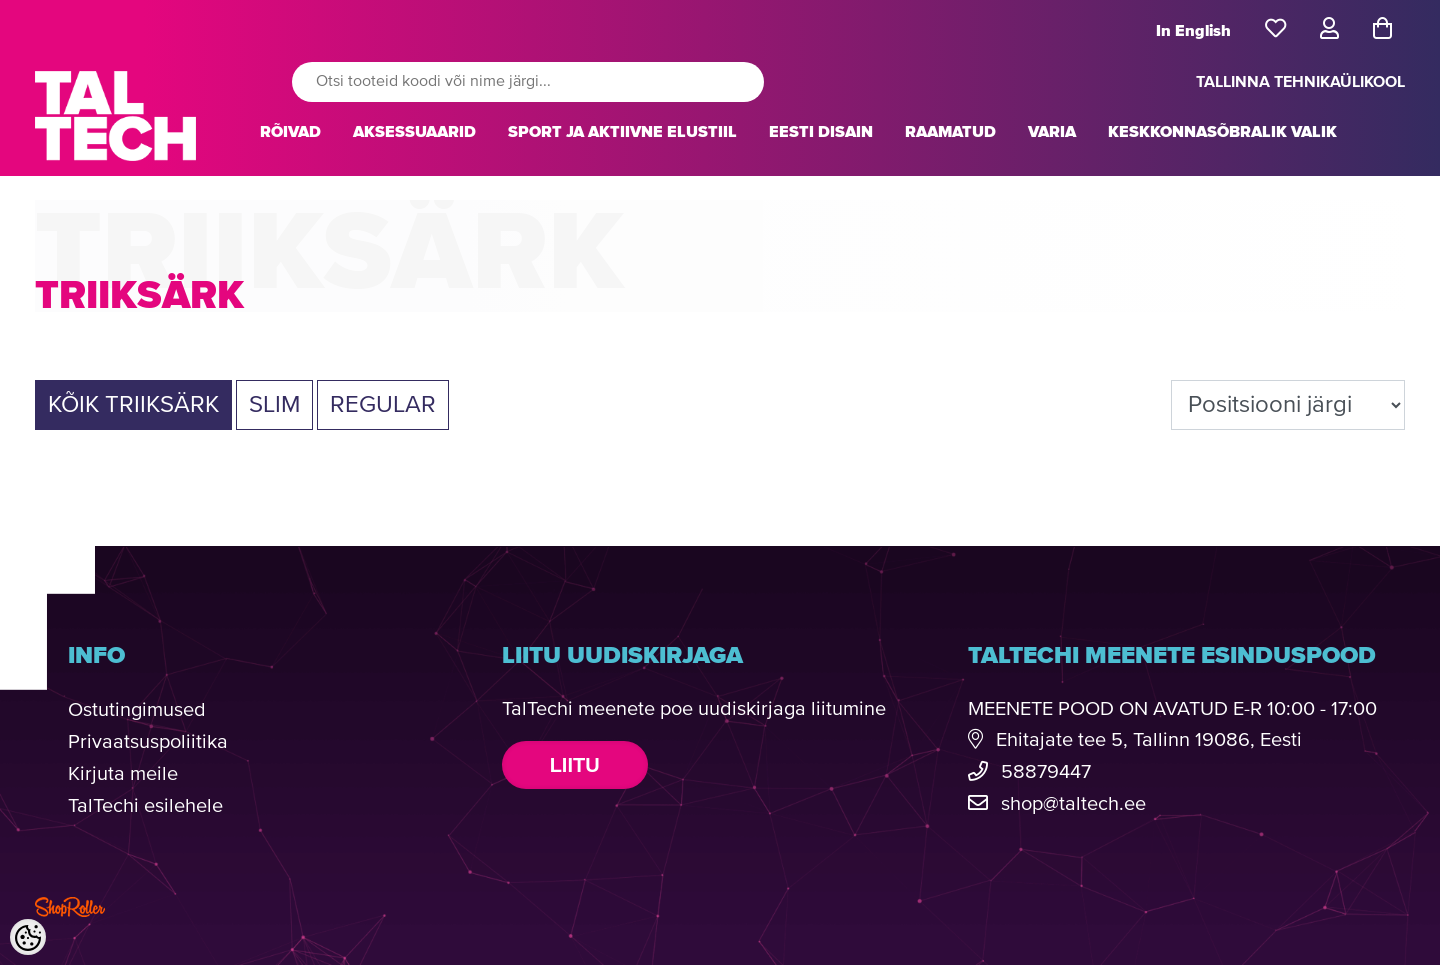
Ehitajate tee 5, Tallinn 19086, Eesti (1149, 740)
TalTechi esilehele (145, 806)
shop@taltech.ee (1073, 804)
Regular (383, 405)
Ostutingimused (137, 710)
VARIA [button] (1052, 132)
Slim (274, 405)
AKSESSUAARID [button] (414, 132)
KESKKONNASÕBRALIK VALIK (1222, 132)
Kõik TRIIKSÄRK (133, 405)
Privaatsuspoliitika (148, 742)
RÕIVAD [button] (290, 132)
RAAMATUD (950, 132)
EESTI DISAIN (821, 132)
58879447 (1046, 772)
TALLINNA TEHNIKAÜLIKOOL (1300, 82)
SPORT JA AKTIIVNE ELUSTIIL (622, 132)
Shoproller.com (70, 907)
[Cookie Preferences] (28, 937)
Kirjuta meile (123, 774)
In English (1193, 31)
